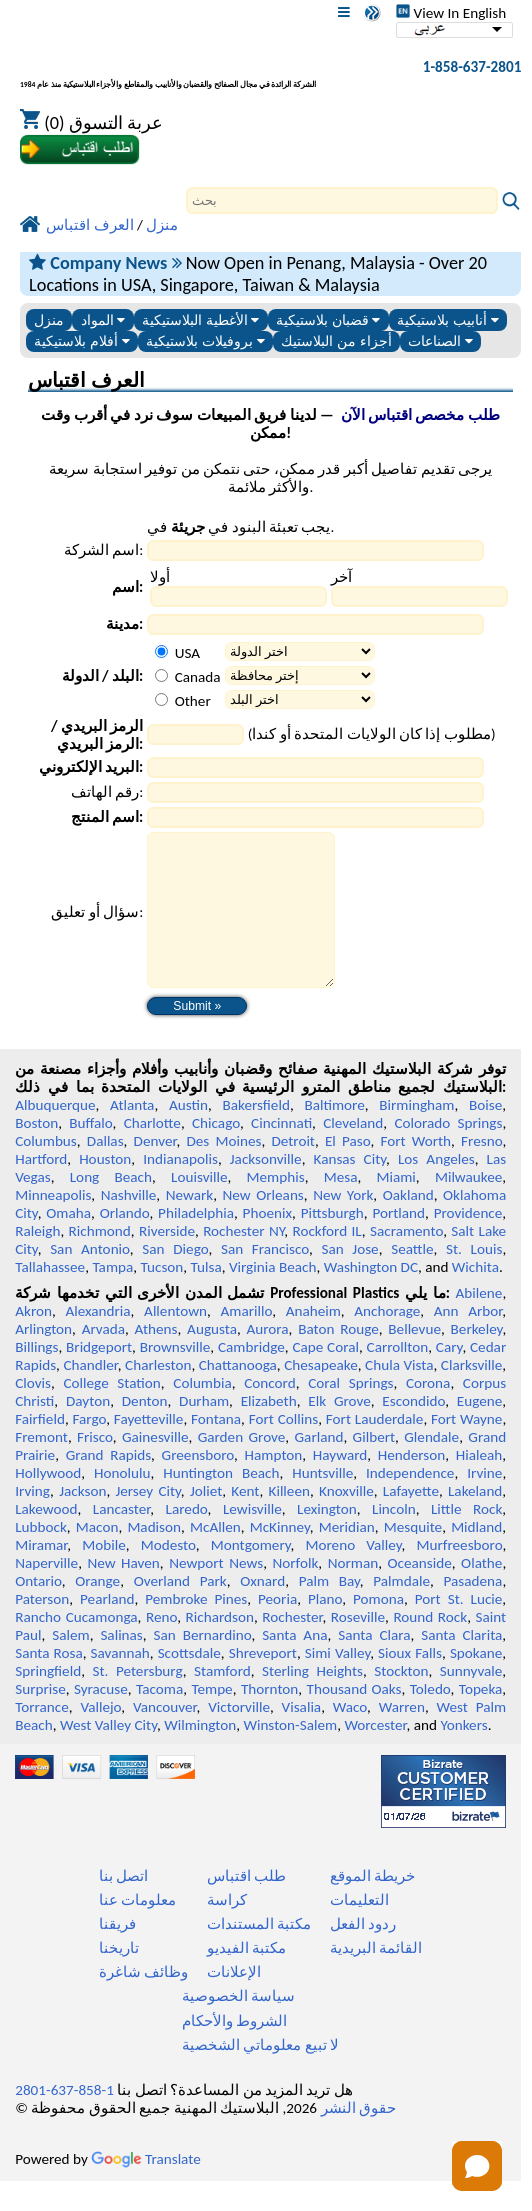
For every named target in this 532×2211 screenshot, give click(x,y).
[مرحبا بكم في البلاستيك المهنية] (168, 71)
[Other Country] (161, 699)
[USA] (161, 651)
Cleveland (353, 1153)
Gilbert (374, 1467)
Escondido (413, 1431)
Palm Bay (329, 1611)
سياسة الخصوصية (238, 2026)
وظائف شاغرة (143, 2002)
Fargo (90, 1449)
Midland (476, 1557)
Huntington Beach (221, 1503)
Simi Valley (337, 1683)
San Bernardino (203, 1665)
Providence (468, 1243)
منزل (49, 320)
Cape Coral (325, 1377)
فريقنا (117, 1954)
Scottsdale (189, 1683)
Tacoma (159, 1719)
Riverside (167, 1261)
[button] (477, 2166)
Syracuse (101, 1719)
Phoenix (267, 1243)
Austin (188, 1135)
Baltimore (334, 1135)
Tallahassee (50, 1297)
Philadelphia (196, 1243)
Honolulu (122, 1503)
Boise (485, 1135)
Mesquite (413, 1557)
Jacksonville (266, 1189)
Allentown (175, 1341)
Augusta (212, 1359)
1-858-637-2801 (472, 67)
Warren (402, 1737)
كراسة (227, 1930)
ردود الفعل (363, 1954)
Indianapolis (180, 1189)
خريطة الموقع (372, 1906)
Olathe (481, 1593)
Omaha (68, 1243)
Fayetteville (149, 1449)
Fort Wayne (466, 1449)
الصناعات (440, 341)
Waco (350, 1737)
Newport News (216, 1593)
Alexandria (97, 1341)
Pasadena (473, 1611)
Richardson (220, 1647)
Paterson (42, 1629)
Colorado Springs (448, 1153)
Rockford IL (326, 1261)
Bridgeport (99, 1377)
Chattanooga (238, 1395)
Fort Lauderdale (375, 1449)
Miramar (41, 1575)
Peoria (277, 1629)
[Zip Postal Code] (195, 734)
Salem (70, 1665)
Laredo (187, 1539)
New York (343, 1225)
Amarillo (246, 1341)
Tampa (112, 1297)
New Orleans (263, 1225)
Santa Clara (374, 1665)
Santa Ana (294, 1665)
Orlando (125, 1243)
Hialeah (479, 1485)
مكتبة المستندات (259, 1954)
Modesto (168, 1575)
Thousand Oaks (354, 1719)
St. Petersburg (137, 1701)
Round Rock (430, 1647)
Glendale (431, 1467)
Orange (97, 1611)
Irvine (484, 1503)
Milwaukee (468, 1207)
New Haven (123, 1593)
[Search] (342, 200)
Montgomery (251, 1575)
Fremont (41, 1467)
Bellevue (414, 1359)
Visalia (302, 1737)
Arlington (43, 1359)
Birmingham (416, 1135)
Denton (145, 1431)
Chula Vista (399, 1395)
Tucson (162, 1297)
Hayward (340, 1485)
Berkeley (477, 1359)
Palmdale (401, 1611)
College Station (111, 1413)
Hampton (274, 1485)
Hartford (41, 1189)
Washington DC (371, 1297)
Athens (156, 1359)
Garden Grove (242, 1467)
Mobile (104, 1575)
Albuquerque (55, 1135)
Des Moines (223, 1171)
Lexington (327, 1539)
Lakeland (475, 1521)
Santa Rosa (49, 1683)
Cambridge (251, 1377)
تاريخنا (119, 1978)
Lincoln (394, 1539)
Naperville (46, 1593)
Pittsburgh (332, 1243)
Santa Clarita (461, 1665)
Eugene (480, 1431)
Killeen (289, 1521)
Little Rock (466, 1539)
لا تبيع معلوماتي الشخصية (260, 2075)
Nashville (129, 1225)
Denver (155, 1171)
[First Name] (238, 596)
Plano (325, 1629)
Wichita (475, 1297)
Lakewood (46, 1539)
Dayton (88, 1431)
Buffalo (90, 1153)
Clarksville (472, 1395)
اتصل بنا (123, 1906)
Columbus (46, 1171)
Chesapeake (321, 1395)
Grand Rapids (108, 1485)
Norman (353, 1593)
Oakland (408, 1225)
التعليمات (359, 1930)
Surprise (40, 1719)
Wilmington (200, 1755)
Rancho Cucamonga (76, 1647)
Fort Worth (416, 1171)
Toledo (430, 1719)
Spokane (476, 1683)
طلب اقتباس (246, 1906)
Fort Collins (283, 1449)
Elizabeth (269, 1431)
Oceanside (420, 1593)
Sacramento (406, 1261)
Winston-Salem (290, 1755)
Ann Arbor (468, 1341)
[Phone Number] (315, 792)
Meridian (347, 1557)
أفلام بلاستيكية (82, 341)
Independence (410, 1503)
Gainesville (155, 1467)
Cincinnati (281, 1153)
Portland (398, 1243)
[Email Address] (315, 767)
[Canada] (161, 675)
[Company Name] (315, 550)
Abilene (479, 1323)
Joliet (206, 1521)
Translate (146, 2189)
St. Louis (474, 1279)
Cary (449, 1377)
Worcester (375, 1755)
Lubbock (41, 1557)
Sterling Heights (312, 1701)
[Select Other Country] (300, 699)
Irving (32, 1521)
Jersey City (147, 1521)
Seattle (412, 1279)
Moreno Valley (354, 1575)
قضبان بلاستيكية (328, 320)
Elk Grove (339, 1431)
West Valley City (108, 1755)
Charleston (158, 1395)
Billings (36, 1377)
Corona (428, 1413)
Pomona (378, 1629)
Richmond (100, 1261)
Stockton (401, 1701)
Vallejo (100, 1737)
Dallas (105, 1171)
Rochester (292, 1647)
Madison (154, 1557)
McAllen (215, 1557)
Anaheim (313, 1341)
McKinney (280, 1557)
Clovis (33, 1413)
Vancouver (165, 1737)
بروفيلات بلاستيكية (205, 341)
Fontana (216, 1449)
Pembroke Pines (196, 1629)
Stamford (222, 1701)
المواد (103, 320)
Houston (105, 1189)
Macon (97, 1557)
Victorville (239, 1737)
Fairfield (40, 1449)
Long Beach (111, 1207)
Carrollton (398, 1377)
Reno (161, 1647)
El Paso (348, 1171)
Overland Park (180, 1611)
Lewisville (252, 1539)
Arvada (103, 1359)
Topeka (481, 1719)
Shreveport (263, 1683)
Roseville (358, 1647)
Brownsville (175, 1377)
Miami (395, 1207)
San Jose (349, 1279)
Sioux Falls (410, 1683)
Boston (36, 1153)
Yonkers (463, 1755)
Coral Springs (350, 1413)
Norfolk (296, 1593)
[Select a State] (300, 651)
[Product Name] (315, 817)
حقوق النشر (358, 2138)
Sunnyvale (471, 1701)
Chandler (90, 1395)
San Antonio (90, 1279)
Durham (204, 1431)
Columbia (202, 1413)
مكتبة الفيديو (246, 1978)
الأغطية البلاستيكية (201, 320)
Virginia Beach (273, 1297)
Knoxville (346, 1521)
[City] (315, 624)
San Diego (175, 1279)
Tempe (211, 1719)
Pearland (107, 1629)
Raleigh (37, 1261)
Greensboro (198, 1485)
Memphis (276, 1207)
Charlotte (152, 1153)
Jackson (82, 1521)
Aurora (268, 1359)
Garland (319, 1467)
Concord (269, 1413)
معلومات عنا (137, 1930)
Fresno (481, 1171)
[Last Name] (419, 596)
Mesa (341, 1207)
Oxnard (262, 1611)
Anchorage (387, 1341)
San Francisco (265, 1279)
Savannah (120, 1683)
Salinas (121, 1665)
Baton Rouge (338, 1359)
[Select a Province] (300, 675)
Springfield (48, 1701)
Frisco (95, 1467)
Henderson (412, 1485)
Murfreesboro (460, 1575)
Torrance (42, 1737)
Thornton (269, 1719)
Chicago (216, 1153)
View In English (451, 13)
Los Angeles (436, 1189)
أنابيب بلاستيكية (448, 320)
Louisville (199, 1207)
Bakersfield (255, 1135)
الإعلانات (234, 2002)
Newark (189, 1225)
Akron (33, 1341)
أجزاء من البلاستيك (336, 341)
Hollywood (48, 1503)
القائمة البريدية (376, 1978)
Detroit (293, 1171)
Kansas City (350, 1189)
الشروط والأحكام (234, 2051)
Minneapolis (53, 1225)
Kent (245, 1521)
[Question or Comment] (241, 925)
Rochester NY (243, 1261)
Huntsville (322, 1503)
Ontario (38, 1611)
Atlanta (132, 1135)
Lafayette (411, 1521)
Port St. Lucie (459, 1629)
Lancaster (121, 1539)
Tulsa (206, 1297)
